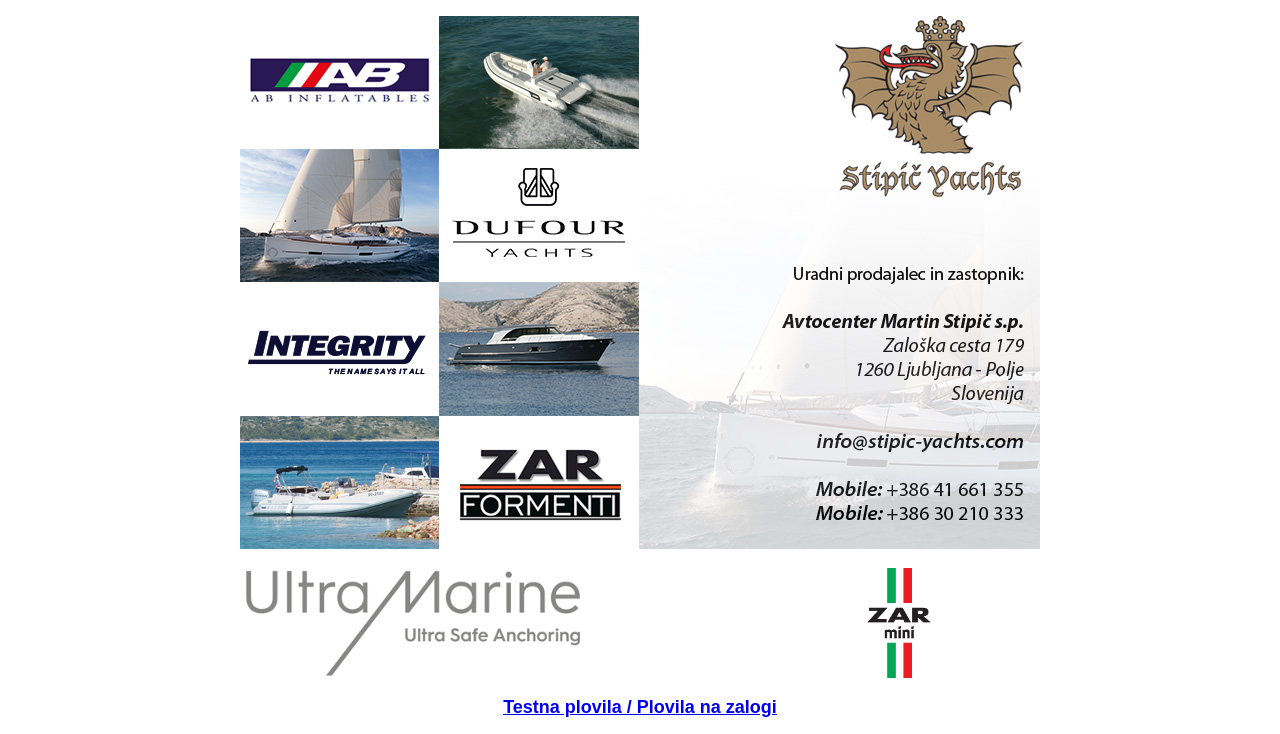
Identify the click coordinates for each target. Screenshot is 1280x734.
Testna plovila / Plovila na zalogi (640, 707)
